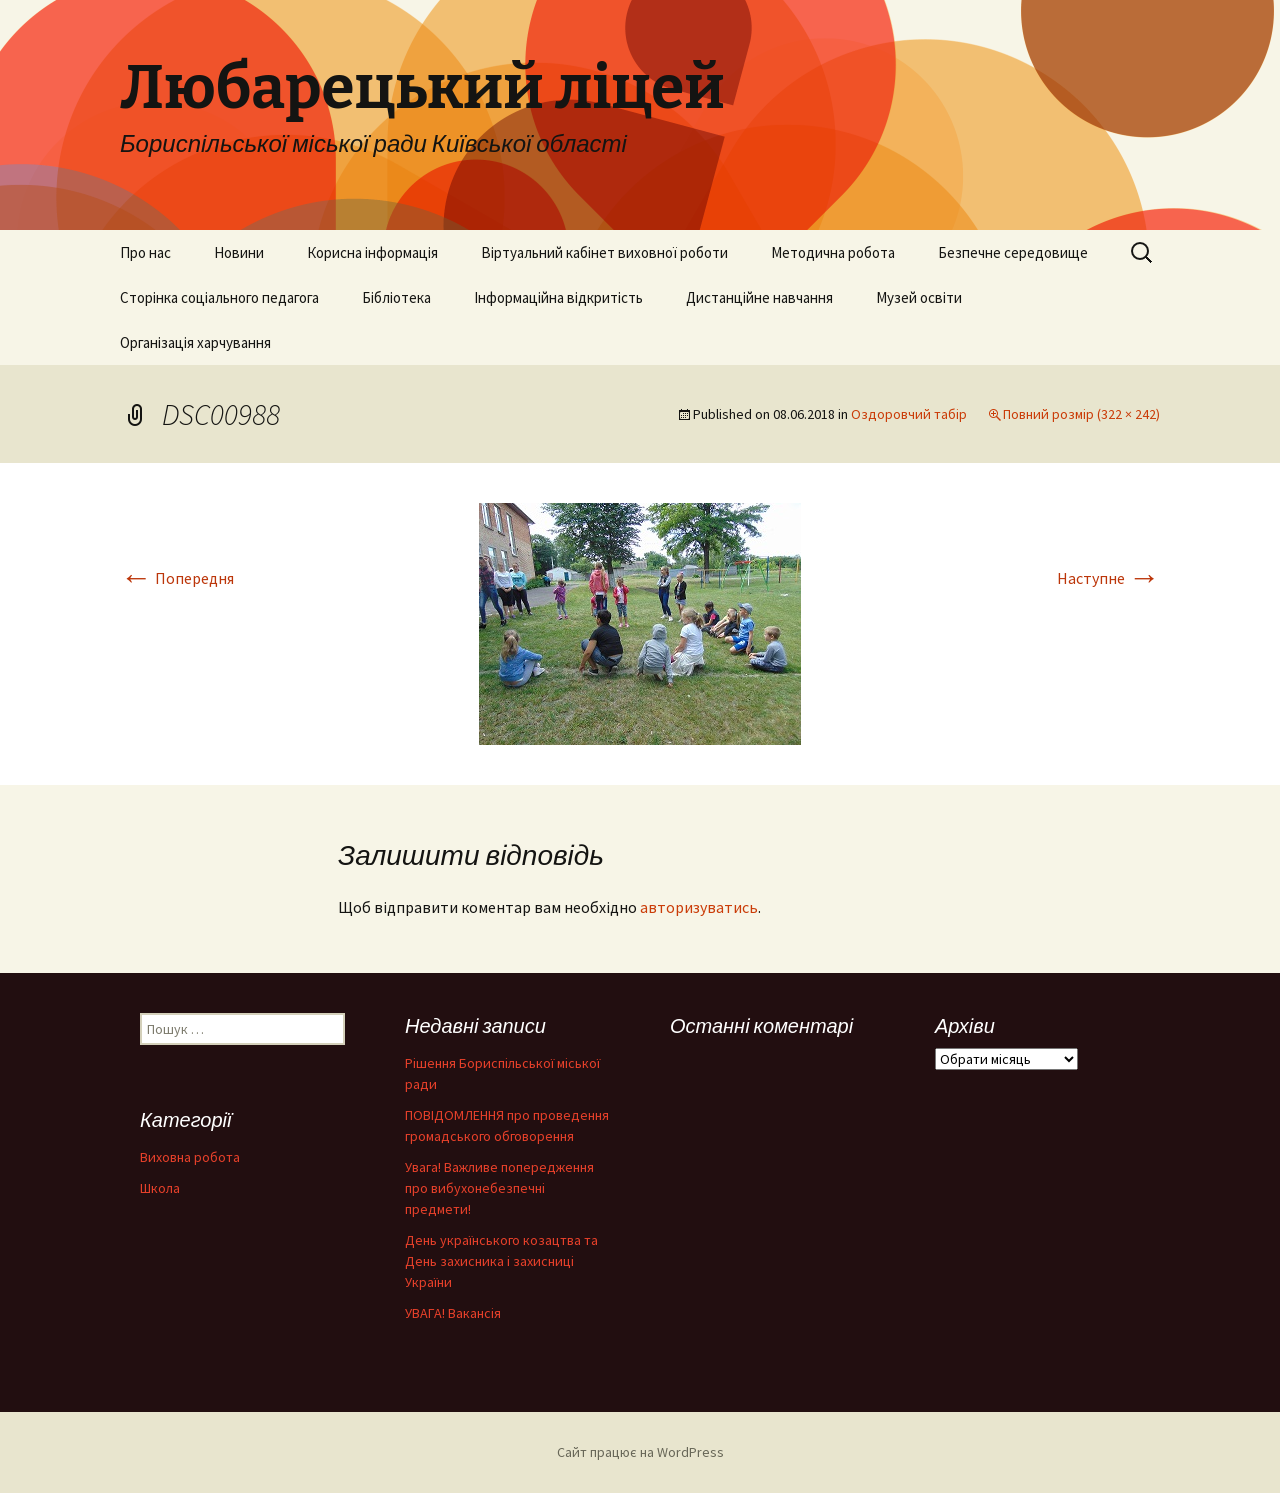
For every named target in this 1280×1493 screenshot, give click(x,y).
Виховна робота (190, 1157)
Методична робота (833, 252)
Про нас (145, 252)
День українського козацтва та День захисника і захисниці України (501, 1261)
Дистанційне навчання (759, 297)
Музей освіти (919, 297)
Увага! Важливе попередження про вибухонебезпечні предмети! (499, 1188)
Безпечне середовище (1013, 252)
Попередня (177, 578)
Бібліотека (396, 297)
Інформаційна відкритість (558, 297)
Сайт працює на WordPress (640, 1452)
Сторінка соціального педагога (219, 297)
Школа (160, 1188)
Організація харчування (195, 342)
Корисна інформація (372, 252)
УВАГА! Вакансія (453, 1313)
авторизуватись (699, 907)
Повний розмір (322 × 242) (1081, 414)
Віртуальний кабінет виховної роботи (604, 252)
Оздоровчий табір (909, 414)
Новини (239, 252)
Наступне (1108, 578)
